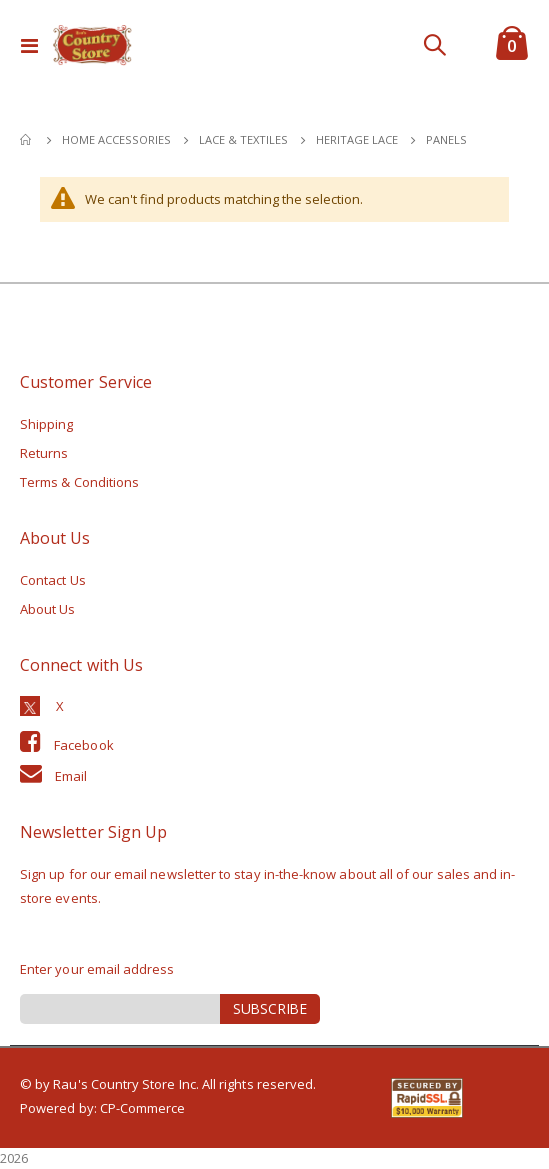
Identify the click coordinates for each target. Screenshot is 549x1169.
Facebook (84, 745)
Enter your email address (97, 969)
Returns (44, 453)
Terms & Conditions (79, 482)
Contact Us (53, 580)
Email (71, 776)
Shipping (47, 424)
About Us (48, 609)
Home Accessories (116, 139)
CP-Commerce (143, 1108)
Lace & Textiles (243, 139)
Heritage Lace (357, 139)
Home (27, 140)
